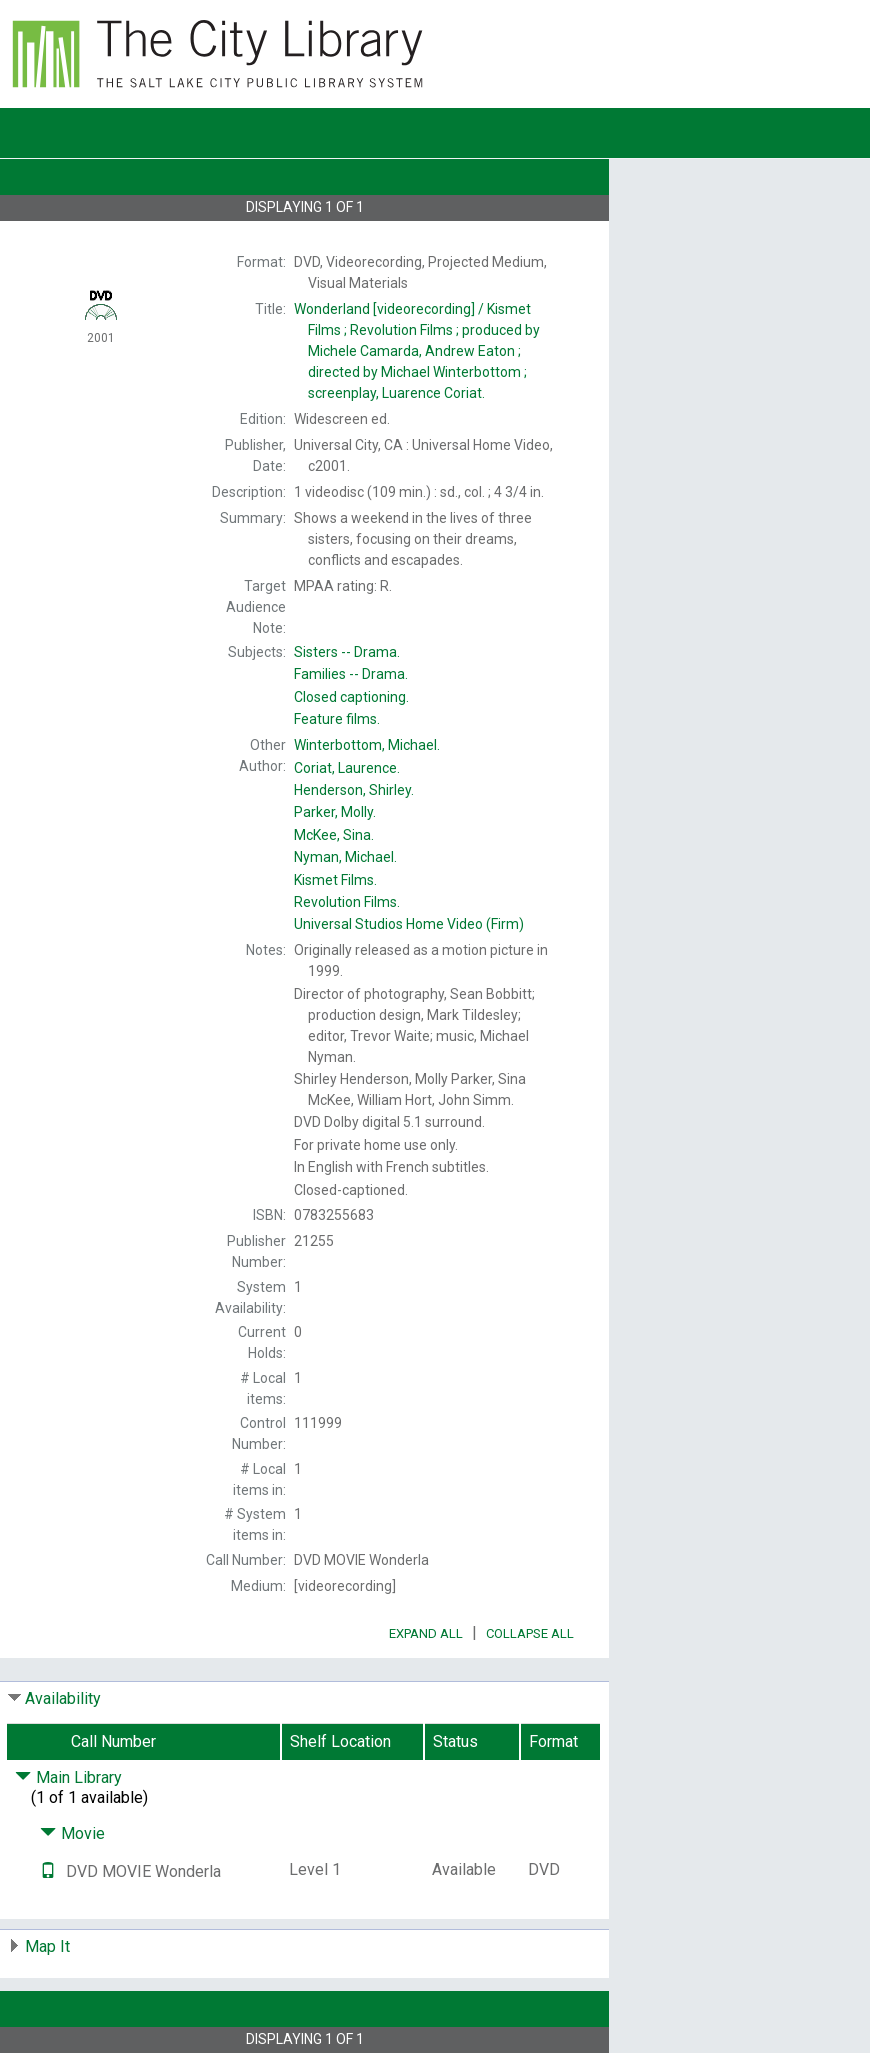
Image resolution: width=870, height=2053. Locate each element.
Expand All (426, 1633)
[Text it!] (48, 1871)
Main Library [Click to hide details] (68, 1777)
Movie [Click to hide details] (72, 1833)
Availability (63, 1698)
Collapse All (530, 1633)
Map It (47, 1946)
